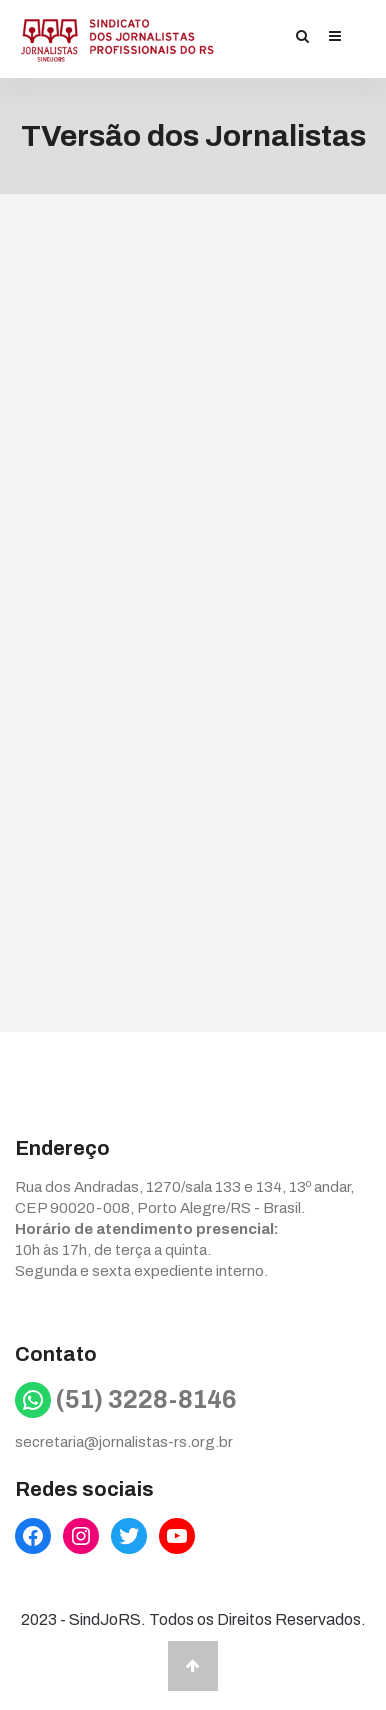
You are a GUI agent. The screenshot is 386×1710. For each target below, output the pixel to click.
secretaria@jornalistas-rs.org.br (124, 1442)
